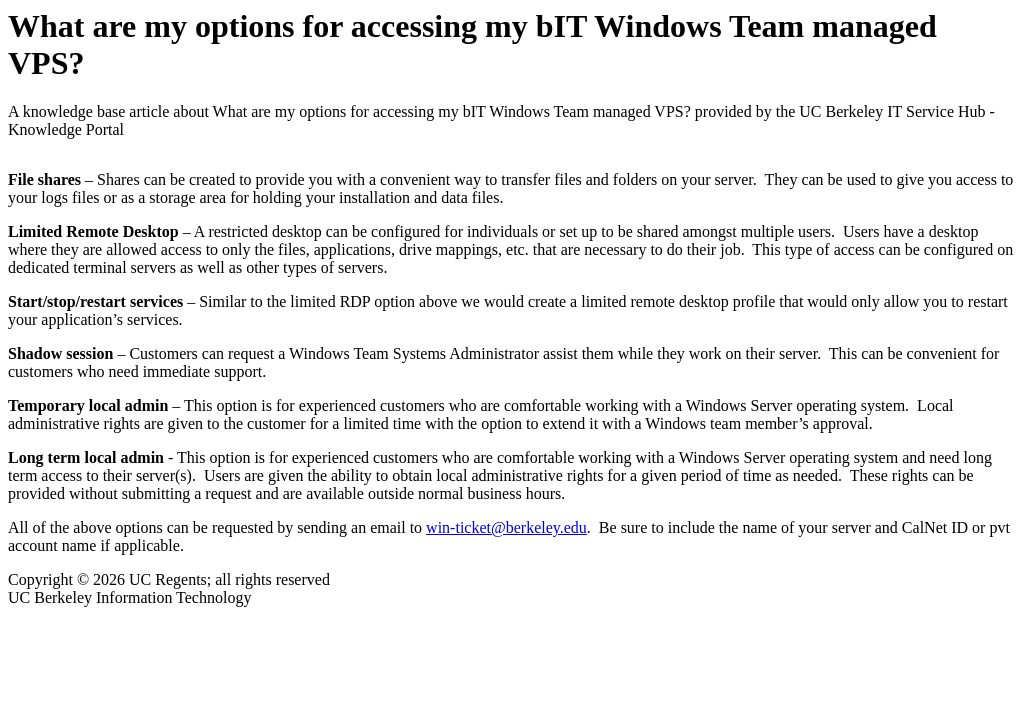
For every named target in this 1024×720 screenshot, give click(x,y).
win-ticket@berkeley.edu (506, 527)
